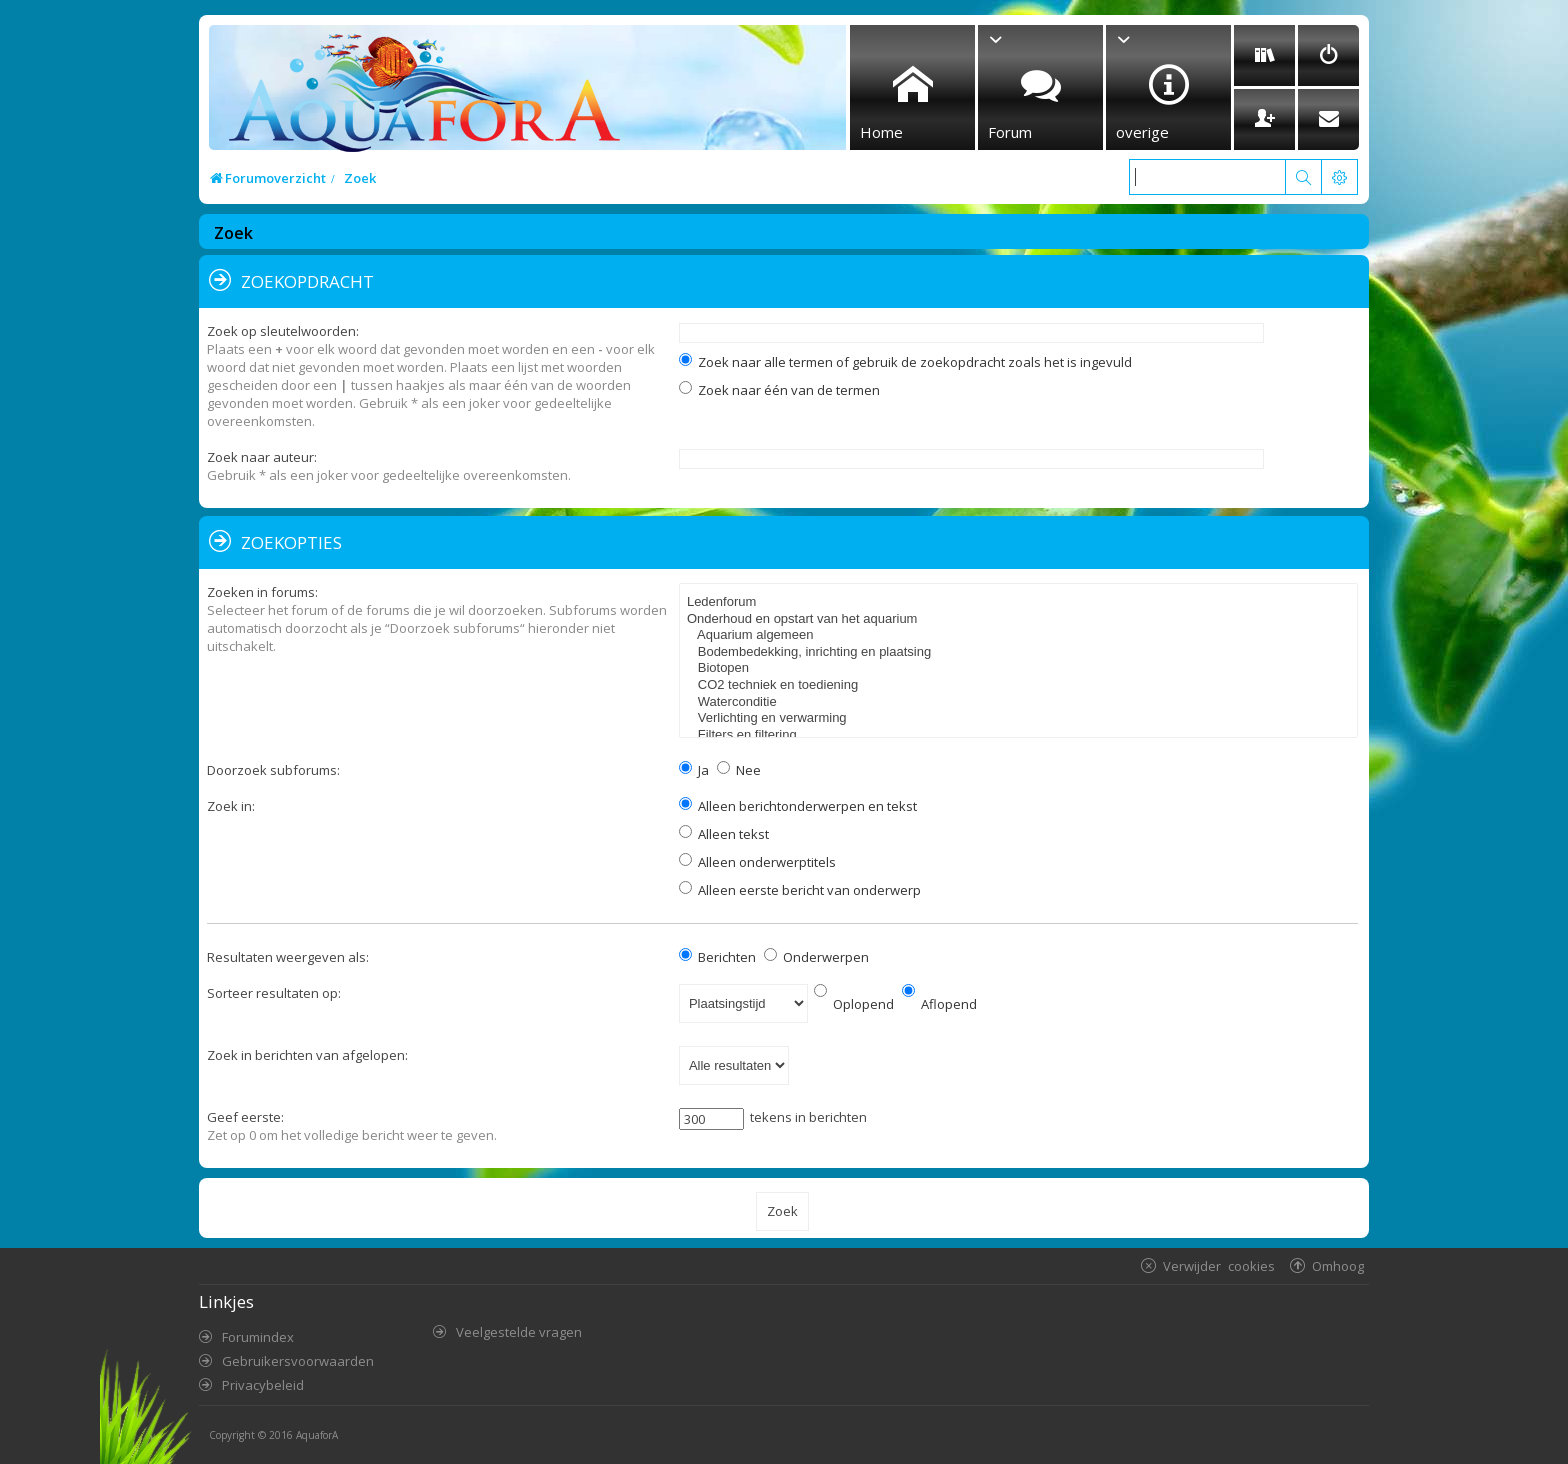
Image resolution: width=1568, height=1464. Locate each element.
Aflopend (939, 1004)
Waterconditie (1021, 702)
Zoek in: (231, 806)
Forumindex (258, 1337)
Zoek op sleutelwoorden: (283, 331)
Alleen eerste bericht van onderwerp (800, 890)
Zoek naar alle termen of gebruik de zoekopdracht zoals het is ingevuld (905, 362)
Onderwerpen (816, 957)
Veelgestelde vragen (519, 1332)
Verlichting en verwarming (1021, 718)
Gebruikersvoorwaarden (298, 1361)
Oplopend (854, 1004)
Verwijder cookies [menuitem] (1219, 1265)
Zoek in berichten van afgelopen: (307, 1055)
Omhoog (1338, 1265)
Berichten (717, 957)
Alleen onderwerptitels (757, 862)
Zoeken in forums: (262, 592)
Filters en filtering (1021, 735)
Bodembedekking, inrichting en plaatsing (1021, 652)
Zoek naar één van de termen (779, 390)
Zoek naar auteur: (262, 457)
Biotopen (1021, 668)
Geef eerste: (245, 1117)
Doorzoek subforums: (273, 770)
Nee (739, 770)
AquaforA (317, 1435)
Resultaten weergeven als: (288, 957)
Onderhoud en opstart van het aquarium (1021, 619)
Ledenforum (1021, 602)
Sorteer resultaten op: (274, 993)
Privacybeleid (263, 1385)
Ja (694, 770)
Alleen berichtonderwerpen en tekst (798, 806)
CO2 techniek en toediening (1021, 685)
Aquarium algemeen (1021, 635)
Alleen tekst (724, 834)
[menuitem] (1264, 55)
